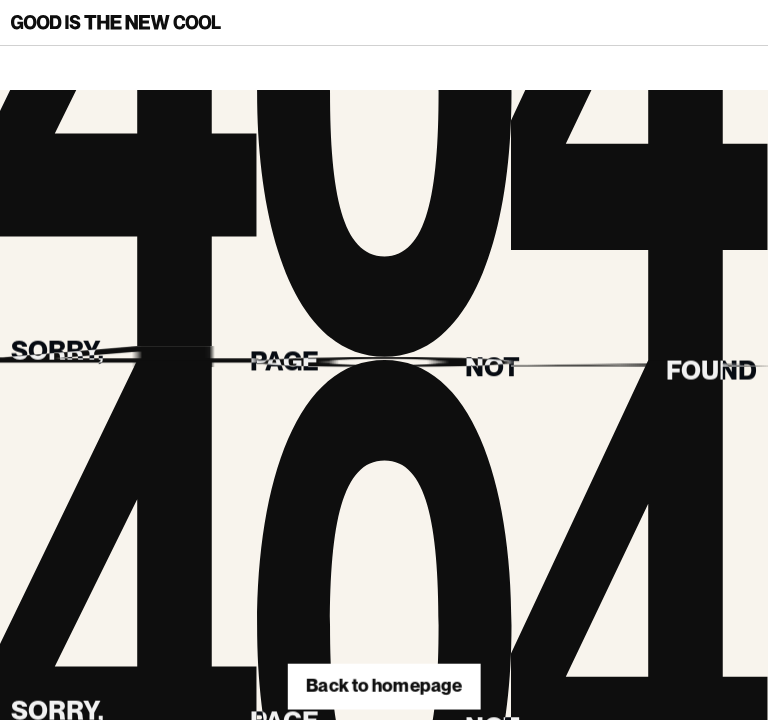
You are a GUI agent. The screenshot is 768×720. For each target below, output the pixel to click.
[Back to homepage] (116, 22)
